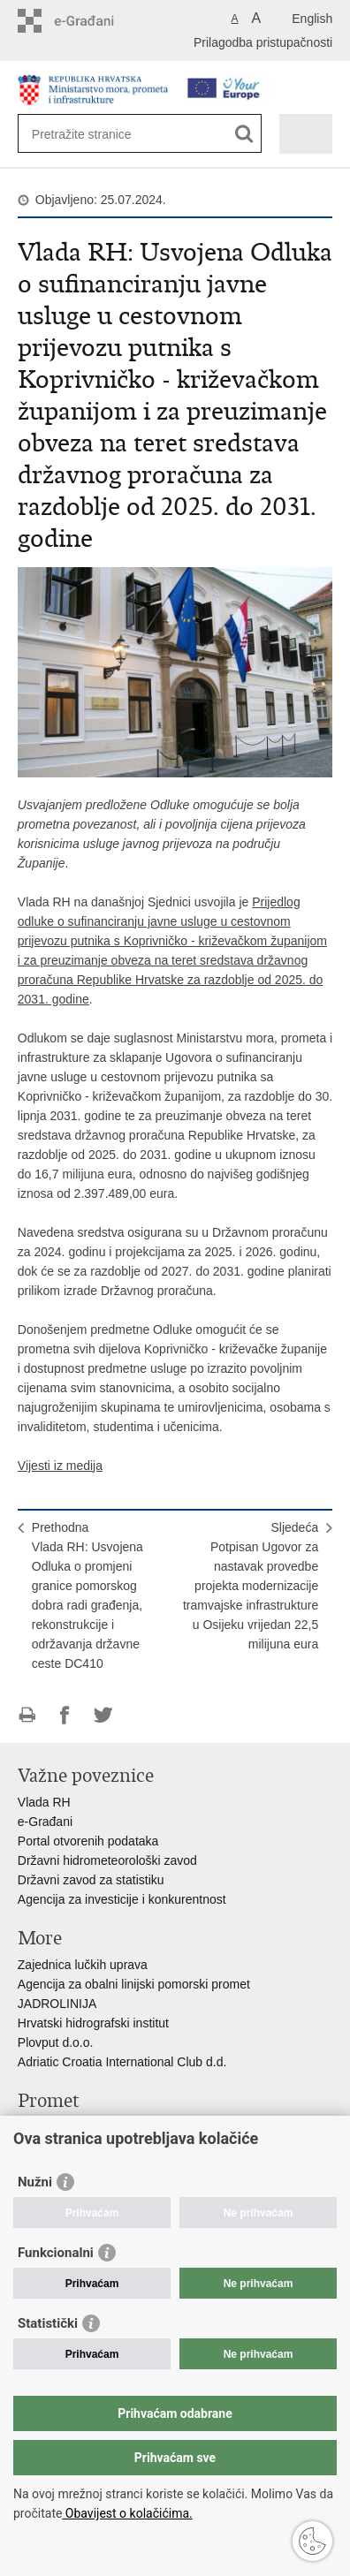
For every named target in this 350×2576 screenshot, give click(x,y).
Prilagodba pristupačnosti (263, 42)
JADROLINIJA (57, 2003)
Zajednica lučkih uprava (83, 1965)
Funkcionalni (56, 2253)
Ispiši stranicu (27, 1715)
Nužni (35, 2182)
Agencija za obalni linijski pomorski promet (134, 1984)
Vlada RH (44, 1802)
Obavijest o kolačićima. (127, 2513)
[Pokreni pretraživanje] (244, 134)
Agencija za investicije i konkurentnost (122, 1899)
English (312, 18)
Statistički (48, 2323)
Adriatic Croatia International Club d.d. (122, 2062)
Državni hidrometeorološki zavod (107, 1860)
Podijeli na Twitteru (103, 1715)
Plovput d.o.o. (56, 2042)
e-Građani (45, 1822)
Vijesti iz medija (60, 1465)
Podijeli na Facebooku (65, 1715)
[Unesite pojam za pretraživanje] (96, 133)
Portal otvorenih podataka (88, 1841)
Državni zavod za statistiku (91, 1880)
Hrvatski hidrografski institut (93, 2023)
